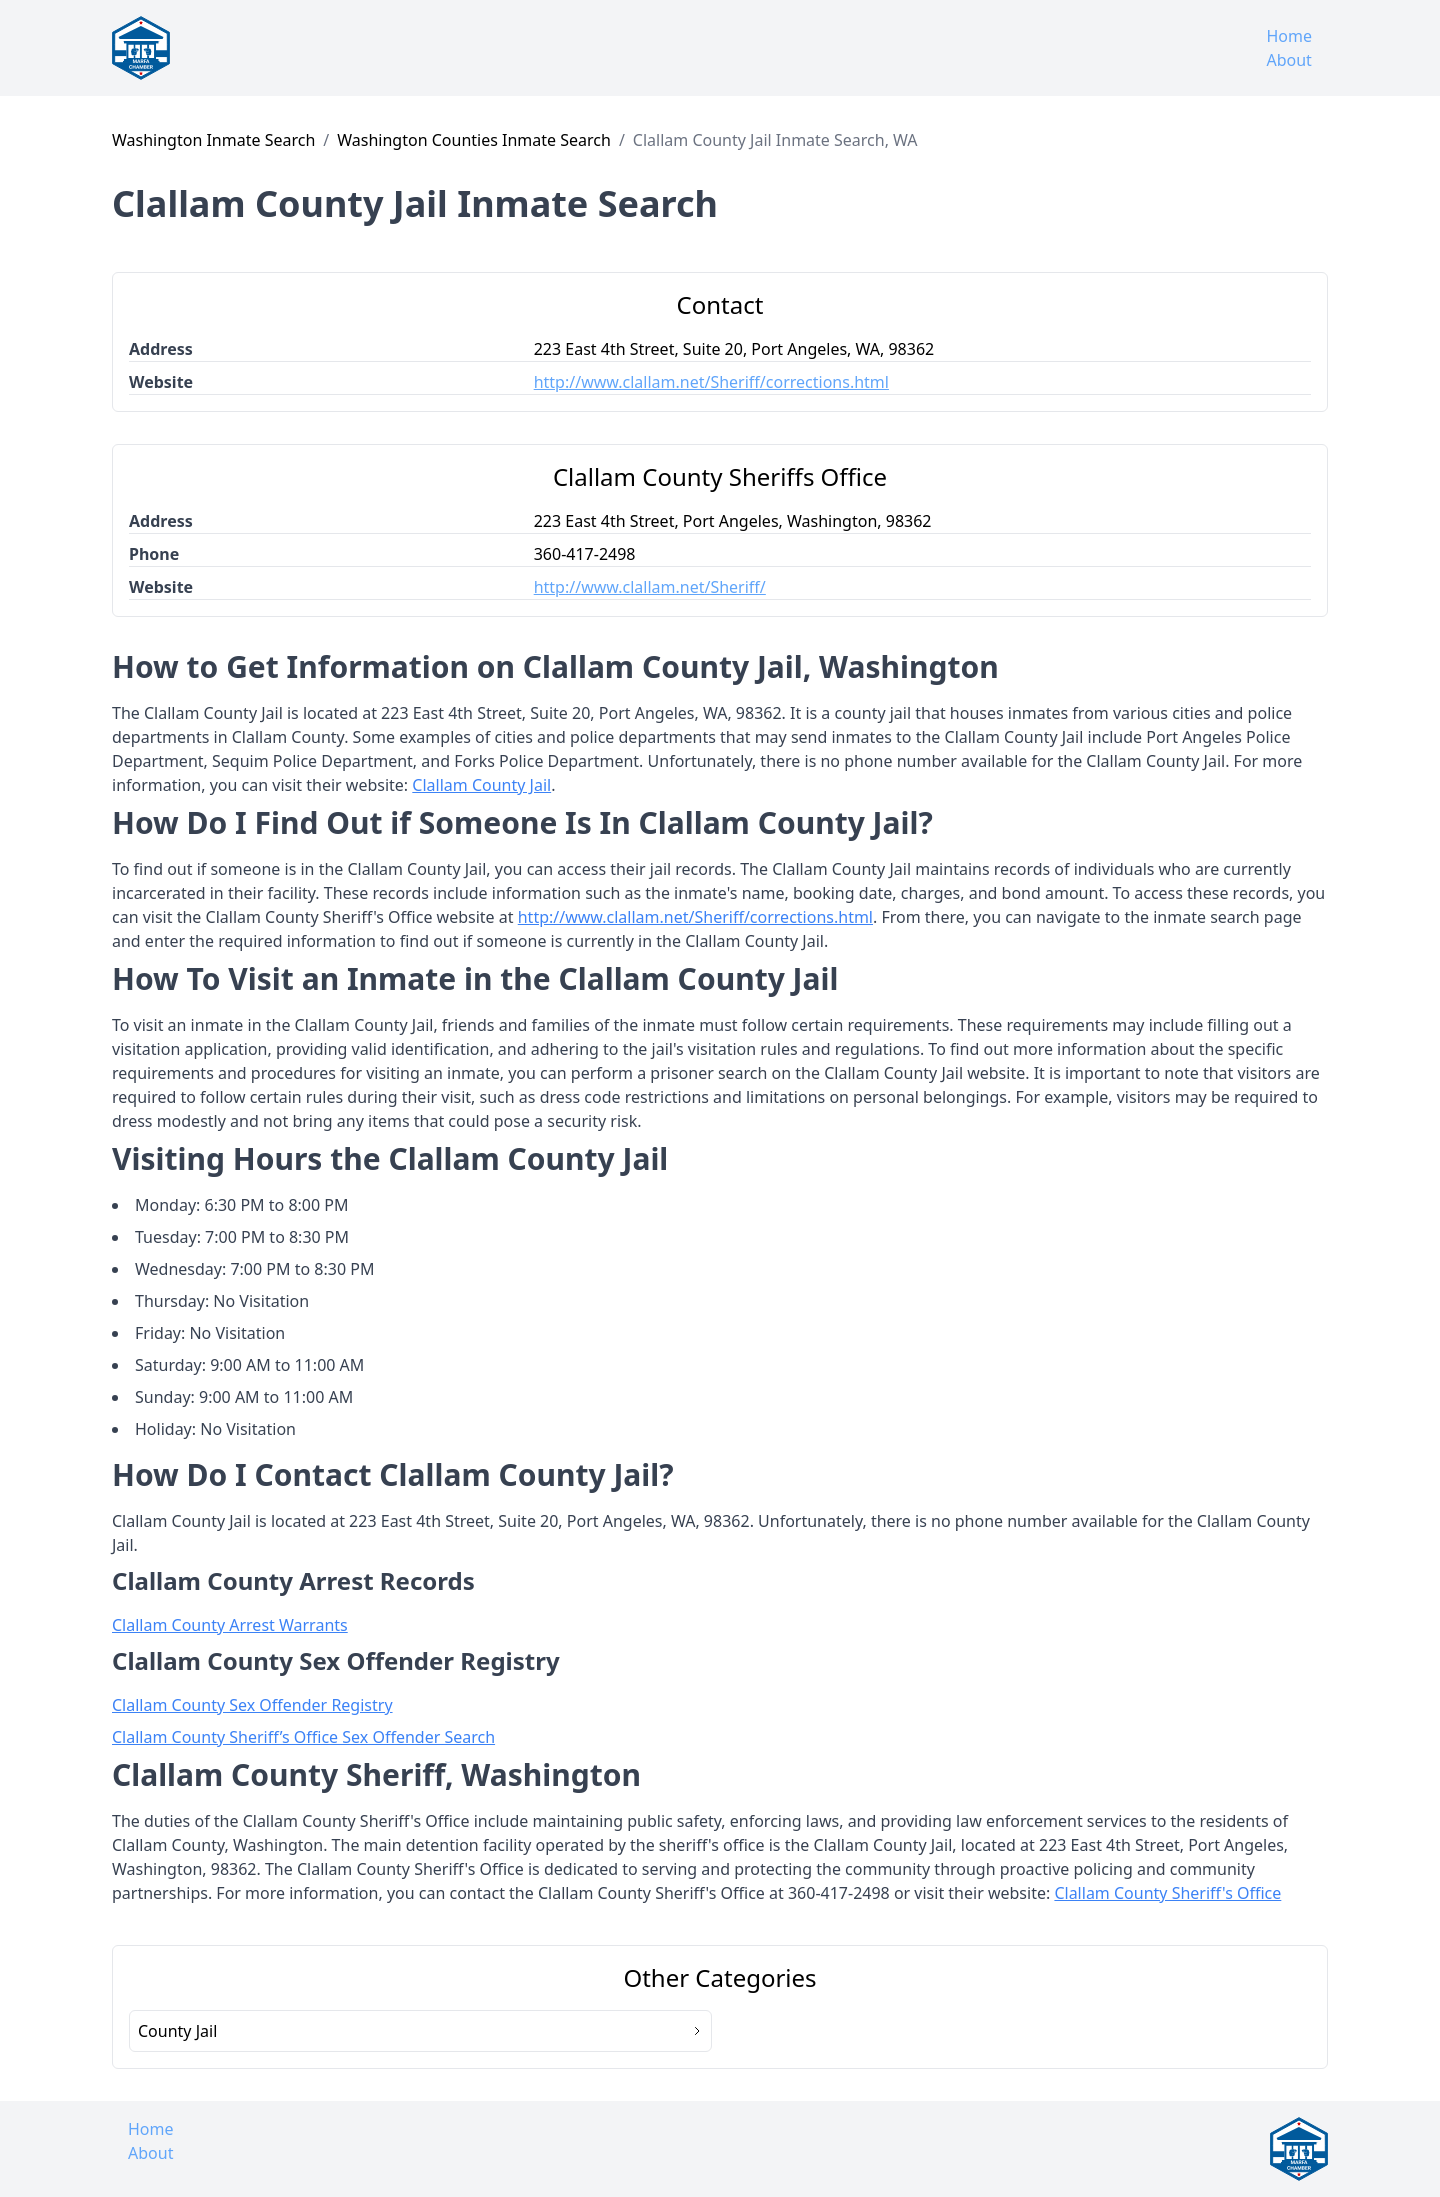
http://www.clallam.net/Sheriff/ (650, 587)
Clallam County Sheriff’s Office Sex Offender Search (303, 1737)
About (1288, 60)
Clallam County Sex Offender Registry (252, 1705)
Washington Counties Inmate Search (474, 140)
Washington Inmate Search (213, 140)
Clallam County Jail (481, 785)
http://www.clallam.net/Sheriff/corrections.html (711, 382)
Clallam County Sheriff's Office (1167, 1893)
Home (1289, 36)
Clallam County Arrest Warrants (230, 1625)
